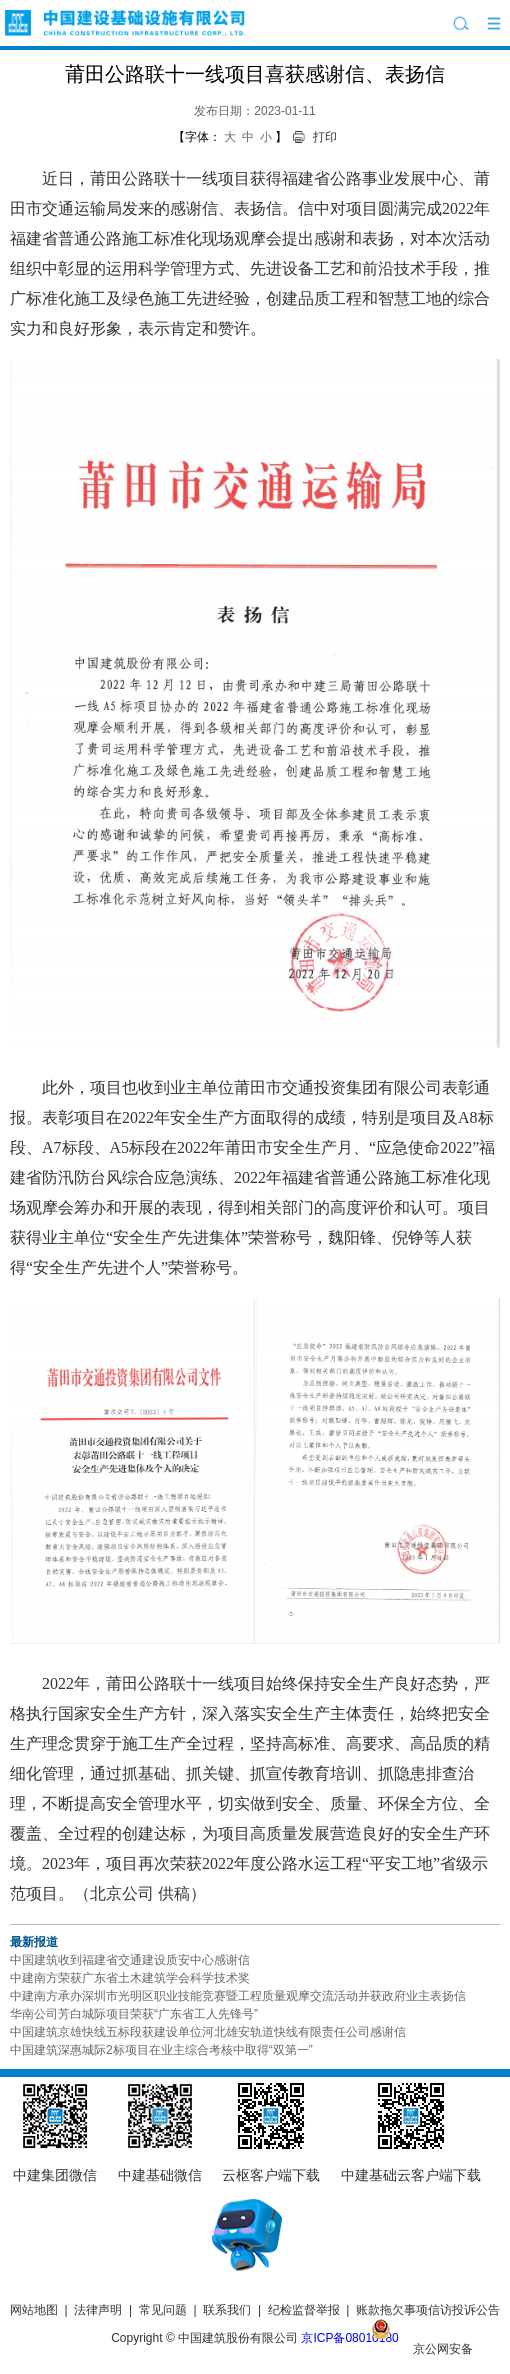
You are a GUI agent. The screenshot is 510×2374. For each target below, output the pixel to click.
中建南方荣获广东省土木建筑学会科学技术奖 (130, 1978)
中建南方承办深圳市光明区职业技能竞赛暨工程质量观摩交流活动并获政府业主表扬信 (238, 1996)
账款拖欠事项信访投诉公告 (428, 2310)
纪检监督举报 (304, 2310)
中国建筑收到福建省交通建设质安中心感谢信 (130, 1960)
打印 (325, 137)
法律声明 (98, 2310)
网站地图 (34, 2310)
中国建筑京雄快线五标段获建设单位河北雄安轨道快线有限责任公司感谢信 (208, 2032)
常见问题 (163, 2310)
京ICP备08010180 (349, 2338)
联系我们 (227, 2310)
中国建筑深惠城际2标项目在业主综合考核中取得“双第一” (161, 2050)
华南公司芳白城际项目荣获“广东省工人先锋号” (134, 2014)
